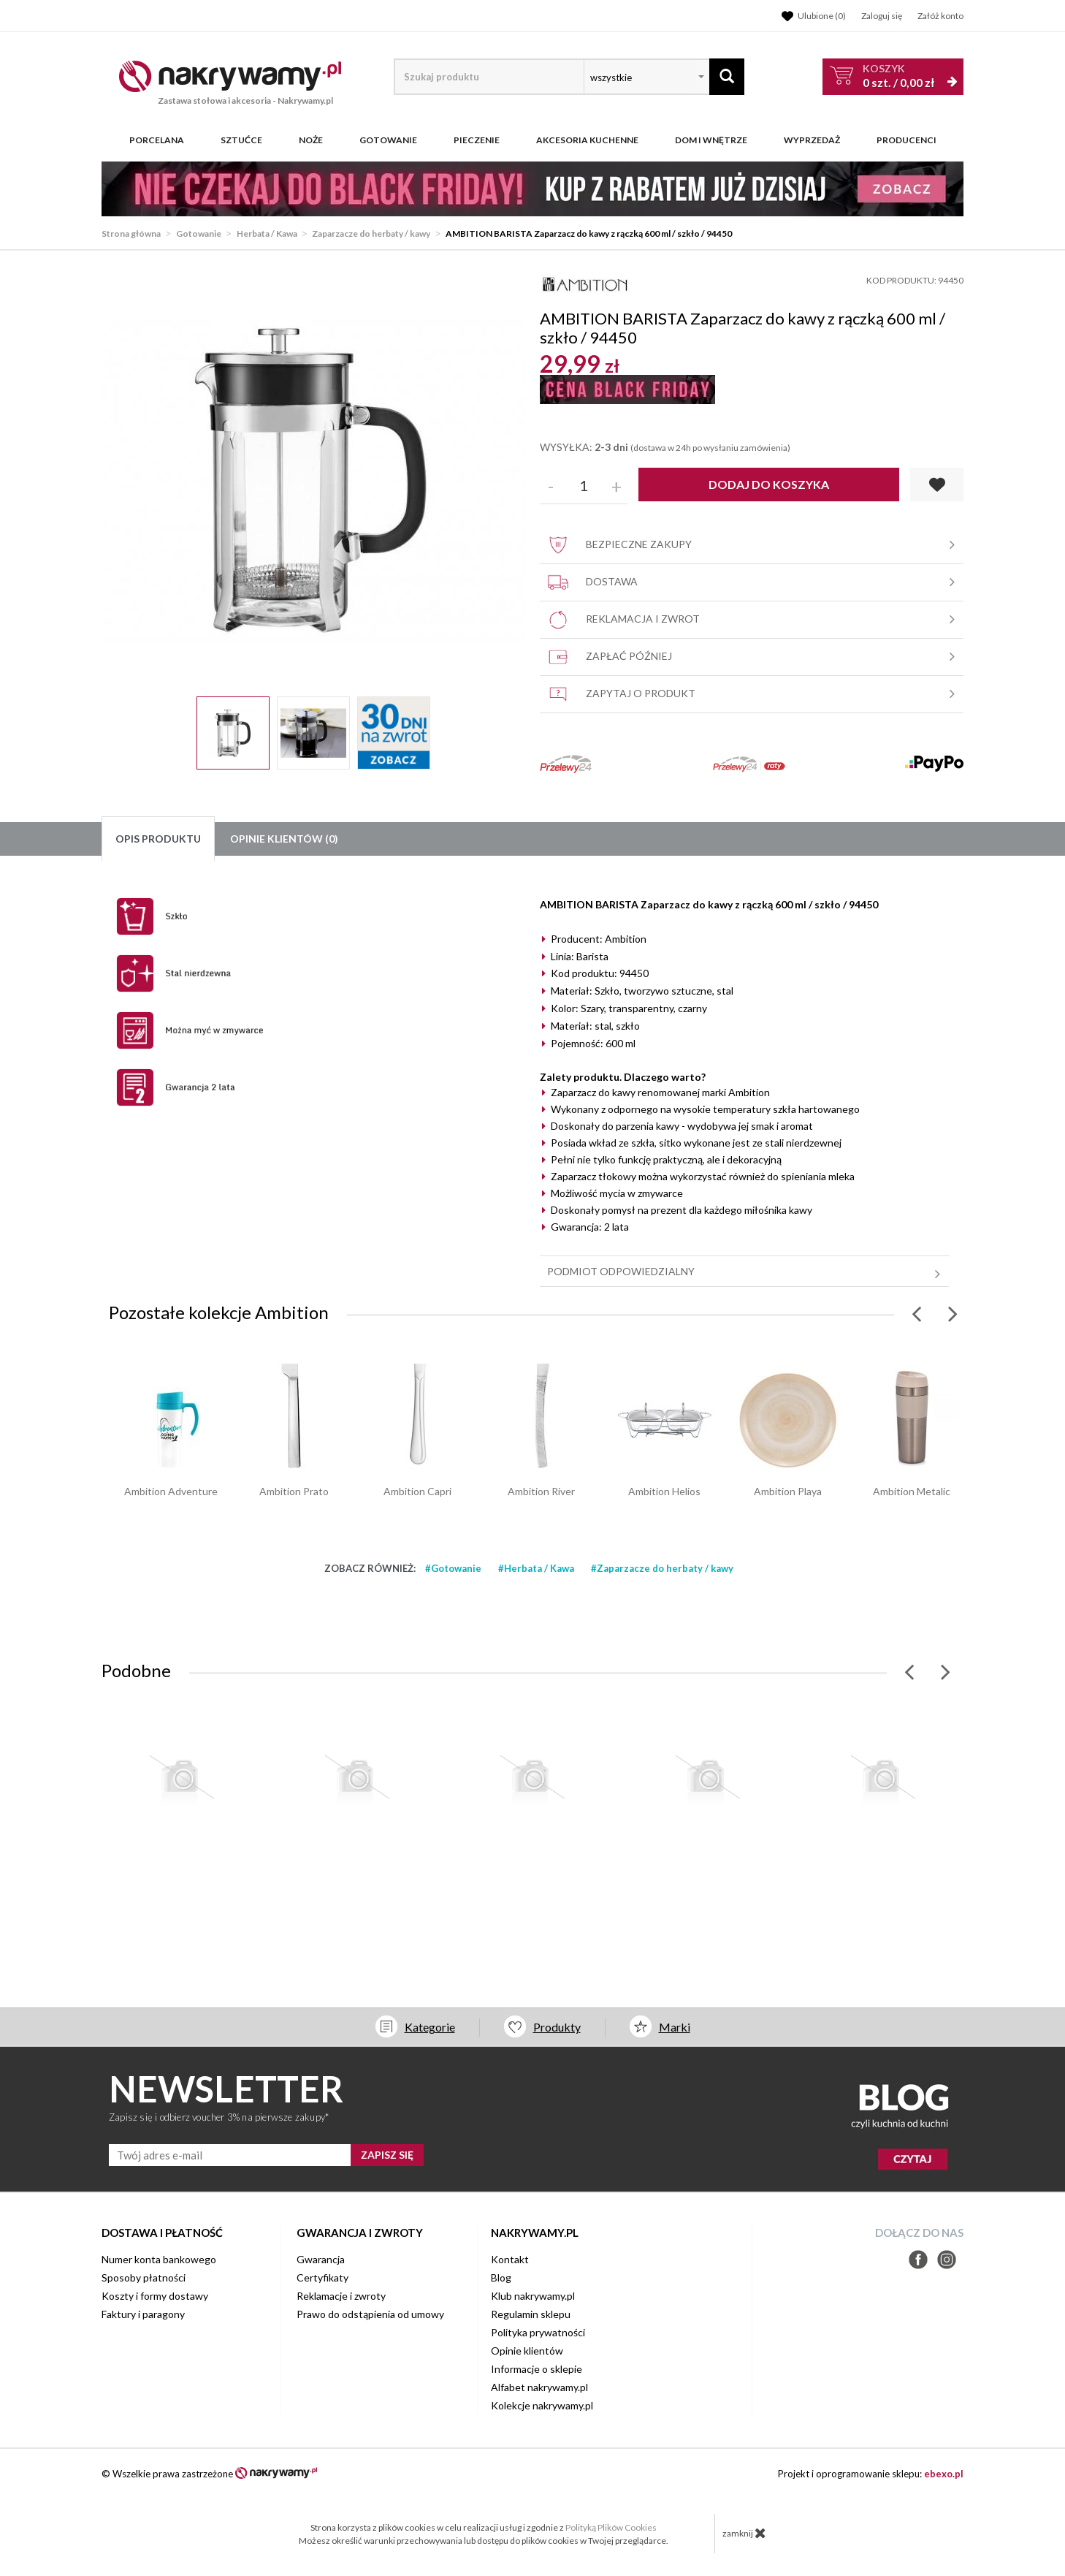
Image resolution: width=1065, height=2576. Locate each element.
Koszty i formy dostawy (155, 2296)
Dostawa (753, 582)
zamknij (744, 2533)
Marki (674, 2027)
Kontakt (510, 2259)
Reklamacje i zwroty (341, 2296)
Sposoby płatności (144, 2277)
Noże (310, 140)
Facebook (918, 2259)
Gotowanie (388, 140)
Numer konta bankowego (159, 2259)
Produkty (557, 2027)
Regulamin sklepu (530, 2314)
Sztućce (241, 140)
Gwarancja (321, 2259)
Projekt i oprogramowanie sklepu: (870, 2474)
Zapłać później (753, 657)
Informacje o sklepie (536, 2369)
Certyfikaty (322, 2277)
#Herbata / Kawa (536, 1568)
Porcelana (156, 140)
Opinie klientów (527, 2350)
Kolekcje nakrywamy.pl (542, 2405)
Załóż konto (940, 15)
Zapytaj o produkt (753, 694)
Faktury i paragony (143, 2314)
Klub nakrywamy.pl (533, 2296)
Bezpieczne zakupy (753, 545)
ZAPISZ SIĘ (387, 2154)
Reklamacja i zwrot (753, 620)
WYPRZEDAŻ (812, 140)
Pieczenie (476, 140)
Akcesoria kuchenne (587, 140)
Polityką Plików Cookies (611, 2527)
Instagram (946, 2259)
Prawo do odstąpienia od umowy (370, 2314)
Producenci (906, 140)
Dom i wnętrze (711, 140)
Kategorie (430, 2027)
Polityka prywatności (538, 2332)
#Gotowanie (453, 1568)
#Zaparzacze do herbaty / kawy (662, 1568)
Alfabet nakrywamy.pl (539, 2387)
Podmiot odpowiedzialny (745, 1272)
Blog (501, 2277)
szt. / (898, 75)
